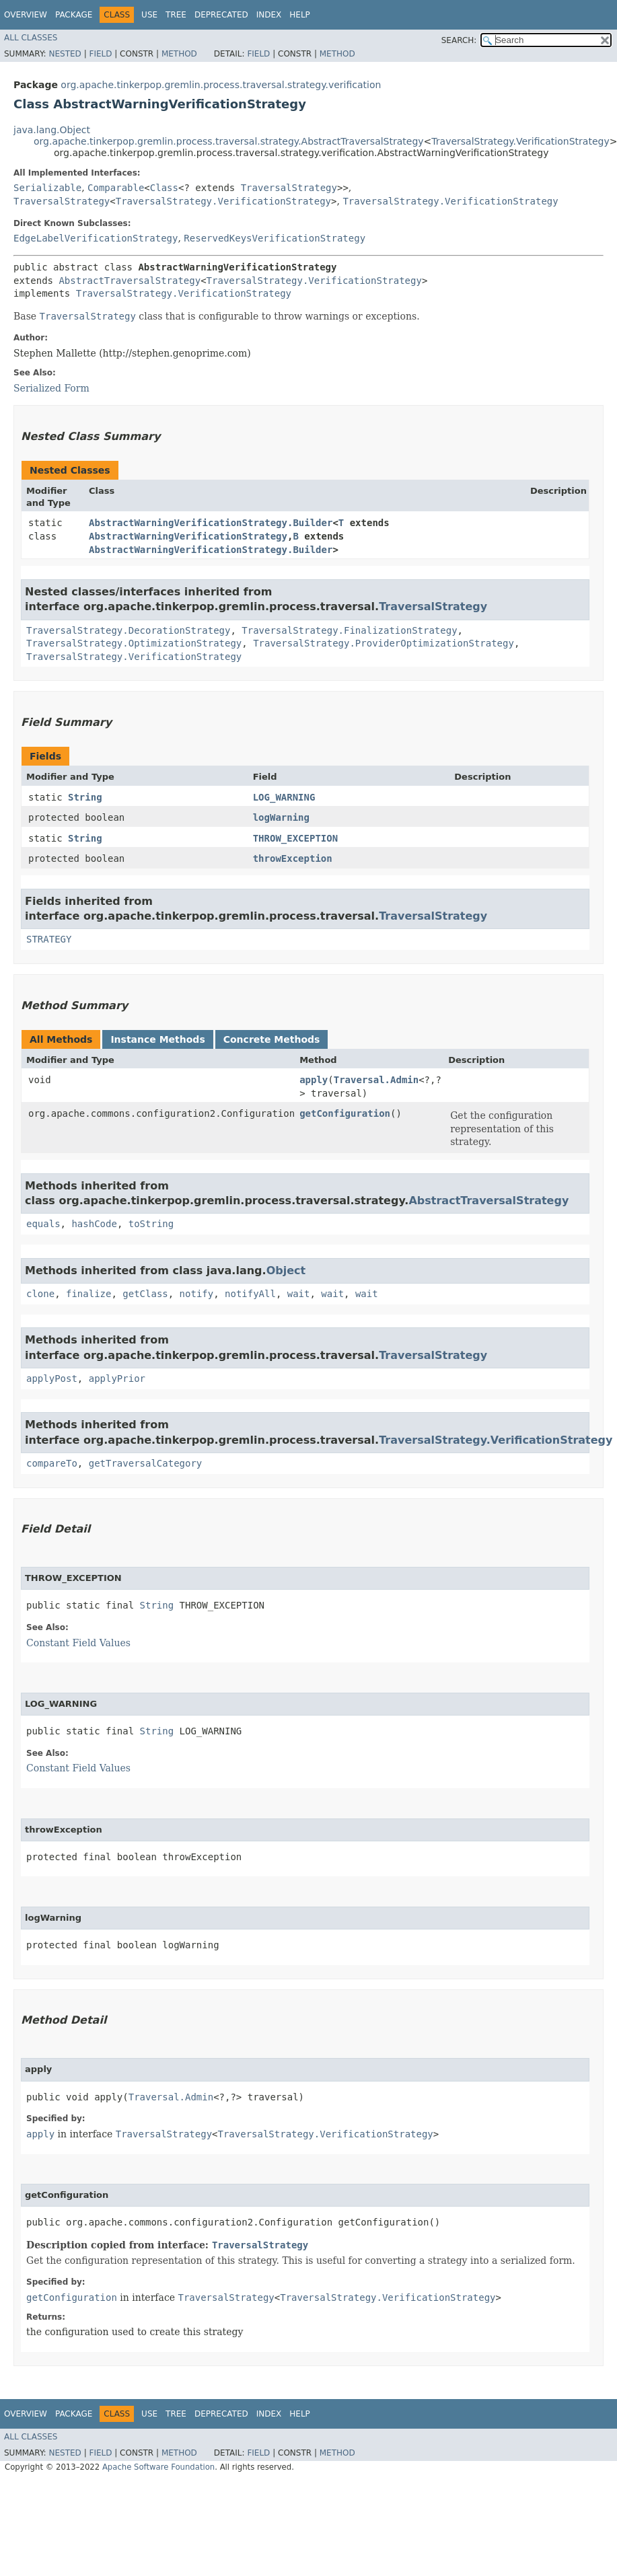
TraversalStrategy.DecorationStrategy (128, 630)
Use (149, 15)
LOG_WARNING (284, 797)
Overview (25, 15)
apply (313, 1079)
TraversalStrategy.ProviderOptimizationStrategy (383, 643)
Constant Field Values (78, 1642)
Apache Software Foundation (158, 2467)
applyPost (51, 1378)
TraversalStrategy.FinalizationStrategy (349, 630)
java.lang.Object (51, 129)
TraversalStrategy (289, 187)
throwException (292, 858)
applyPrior (117, 1378)
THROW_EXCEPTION (295, 838)
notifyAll (250, 1293)
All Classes (30, 37)
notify (197, 1293)
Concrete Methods (271, 1039)
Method (179, 54)
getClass (145, 1293)
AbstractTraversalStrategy (130, 280)
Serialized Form (51, 388)
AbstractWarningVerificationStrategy (188, 536)
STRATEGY (48, 939)
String (85, 797)
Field (100, 54)
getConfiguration (344, 1113)
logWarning (281, 817)
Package (73, 15)
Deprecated (221, 15)
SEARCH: (459, 40)
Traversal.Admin (376, 1079)
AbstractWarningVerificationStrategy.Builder (210, 522)
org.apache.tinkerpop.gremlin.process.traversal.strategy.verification (221, 84)
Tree (176, 15)
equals (43, 1223)
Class (164, 187)
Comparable (115, 187)
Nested (64, 54)
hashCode (93, 1223)
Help (299, 15)
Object (286, 1270)
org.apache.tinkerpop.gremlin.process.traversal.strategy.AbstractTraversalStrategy (229, 141)
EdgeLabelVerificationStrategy (95, 238)
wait (298, 1293)
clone (40, 1293)
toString (151, 1223)
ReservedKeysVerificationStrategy (274, 238)
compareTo (51, 1463)
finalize (88, 1293)
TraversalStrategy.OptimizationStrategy (134, 643)
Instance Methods (157, 1039)
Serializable (47, 187)
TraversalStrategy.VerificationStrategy (520, 141)
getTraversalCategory (146, 1463)
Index (269, 15)
